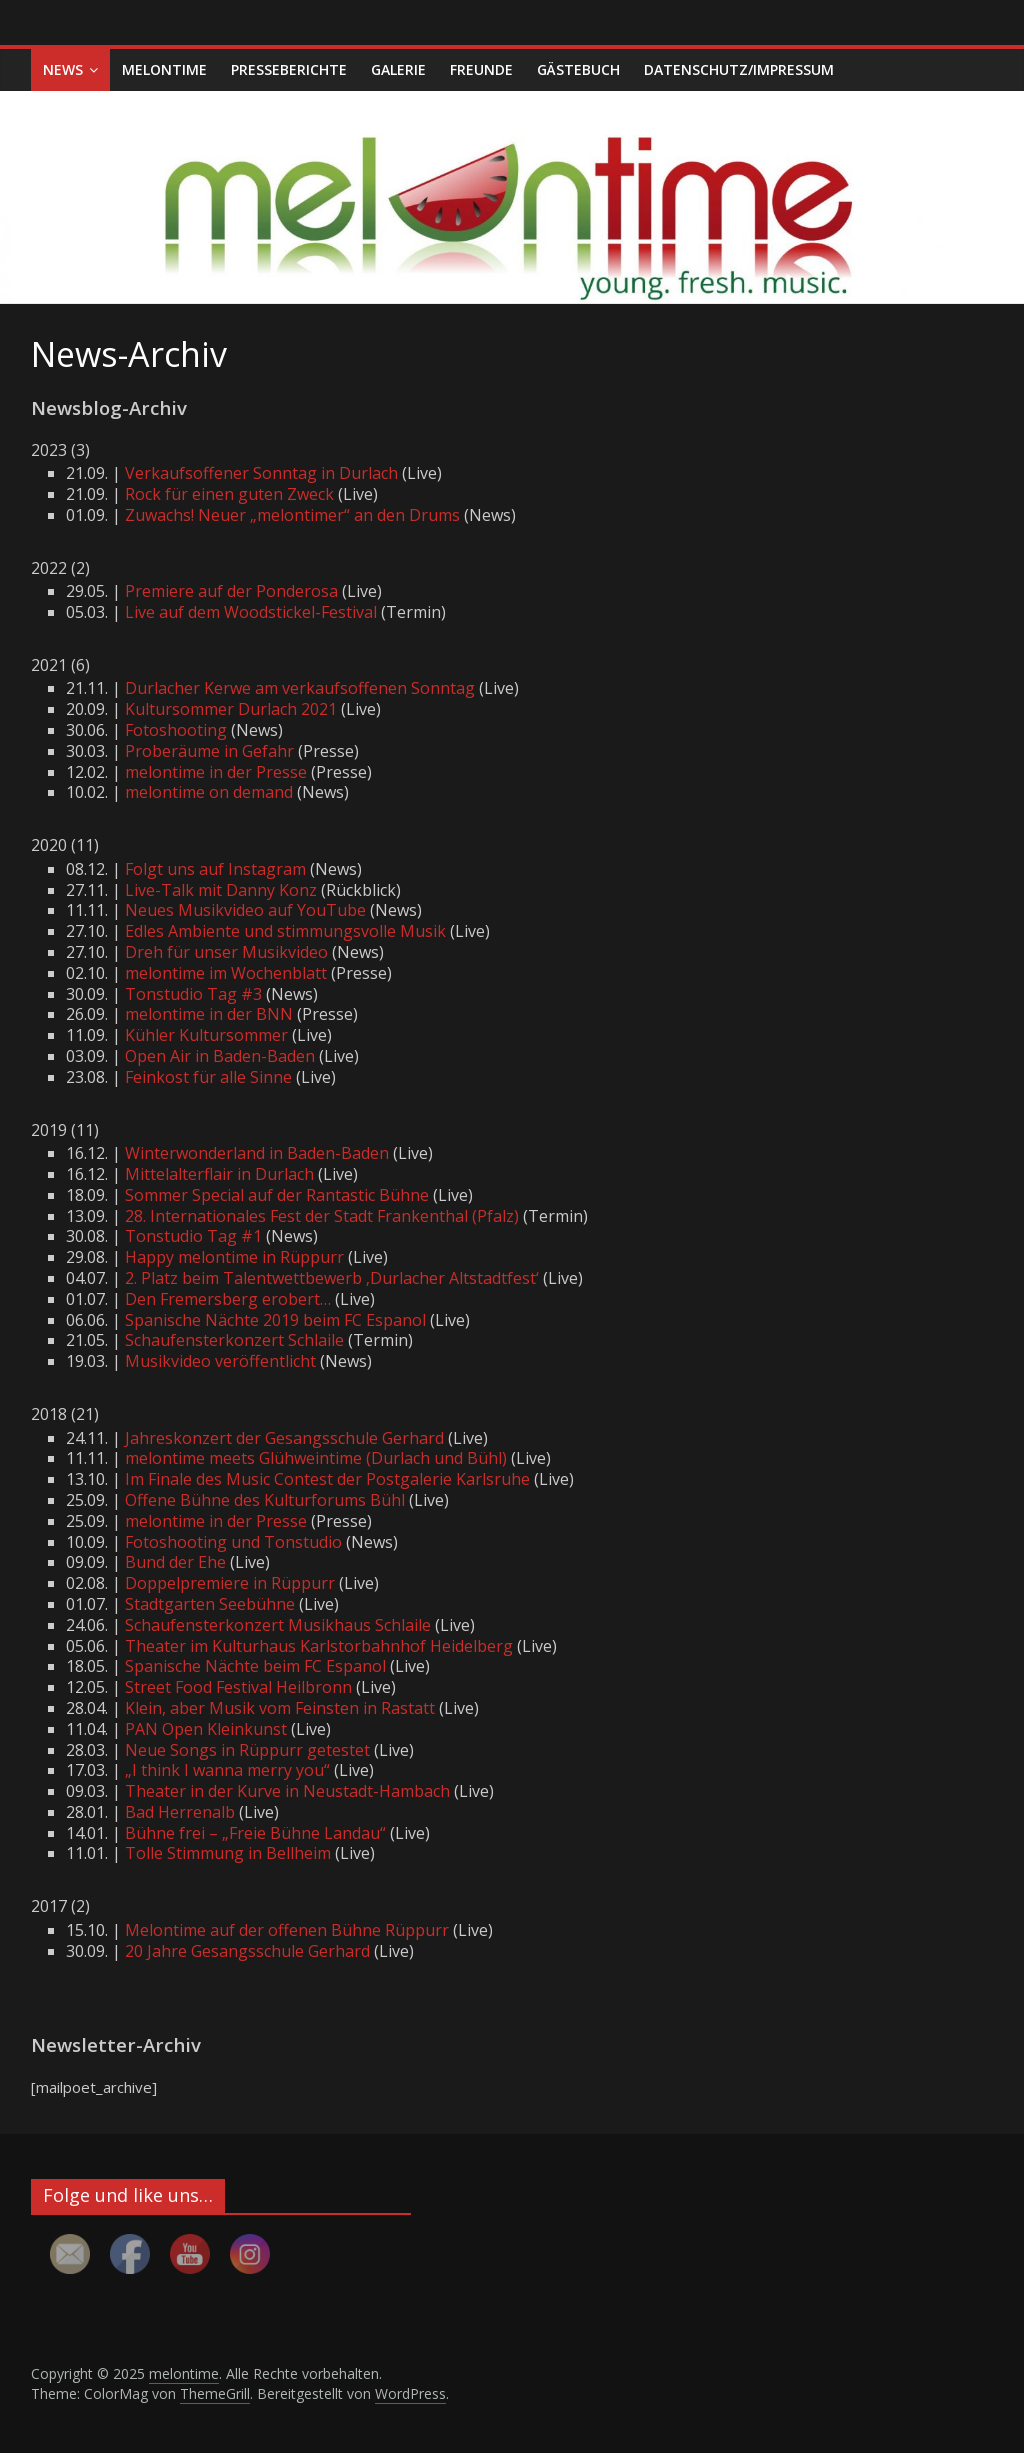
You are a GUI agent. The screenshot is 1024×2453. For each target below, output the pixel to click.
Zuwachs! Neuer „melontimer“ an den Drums (292, 515)
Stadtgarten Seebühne (210, 1604)
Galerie (398, 69)
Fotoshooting (176, 730)
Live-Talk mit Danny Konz (221, 890)
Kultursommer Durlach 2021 (231, 709)
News (63, 69)
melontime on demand (209, 792)
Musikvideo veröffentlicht (220, 1361)
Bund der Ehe (175, 1562)
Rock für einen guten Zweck (229, 494)
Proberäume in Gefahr (209, 751)
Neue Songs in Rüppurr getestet (247, 1750)
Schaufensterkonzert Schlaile (234, 1340)
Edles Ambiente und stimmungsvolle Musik (285, 931)
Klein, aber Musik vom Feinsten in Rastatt (280, 1708)
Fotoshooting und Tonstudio (233, 1542)
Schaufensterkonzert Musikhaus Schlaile (278, 1625)
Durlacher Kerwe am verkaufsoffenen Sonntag (300, 688)
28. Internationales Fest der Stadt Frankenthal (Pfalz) (322, 1216)
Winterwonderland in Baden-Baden (257, 1153)
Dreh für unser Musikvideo (226, 952)
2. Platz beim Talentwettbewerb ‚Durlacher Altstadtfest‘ (332, 1278)
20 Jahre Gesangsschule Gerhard (247, 1951)
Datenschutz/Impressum (739, 69)
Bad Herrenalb (180, 1812)
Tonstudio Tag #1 (193, 1236)
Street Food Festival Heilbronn (238, 1687)
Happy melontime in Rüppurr (234, 1257)
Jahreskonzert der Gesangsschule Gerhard (284, 1438)
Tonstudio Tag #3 (193, 994)
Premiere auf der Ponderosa (231, 591)
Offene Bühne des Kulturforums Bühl (265, 1500)
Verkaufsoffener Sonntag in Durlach (261, 473)
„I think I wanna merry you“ (227, 1770)
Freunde (481, 69)
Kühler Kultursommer (206, 1035)
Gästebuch (578, 69)
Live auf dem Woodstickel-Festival (251, 612)
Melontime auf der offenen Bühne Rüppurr (287, 1930)
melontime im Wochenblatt (226, 973)
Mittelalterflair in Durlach (219, 1174)
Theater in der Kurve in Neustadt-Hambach (287, 1791)
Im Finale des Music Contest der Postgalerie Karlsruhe (327, 1479)
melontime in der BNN (209, 1014)
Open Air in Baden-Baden (220, 1056)
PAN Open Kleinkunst (206, 1729)
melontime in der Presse (216, 772)
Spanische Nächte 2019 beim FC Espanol (275, 1320)
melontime (164, 69)
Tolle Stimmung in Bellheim (228, 1853)
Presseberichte (289, 69)
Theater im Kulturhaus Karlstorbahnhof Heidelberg (319, 1646)
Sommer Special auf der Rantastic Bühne (277, 1195)
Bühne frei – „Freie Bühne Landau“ (255, 1833)
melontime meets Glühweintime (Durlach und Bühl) (316, 1458)
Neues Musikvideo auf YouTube (245, 910)
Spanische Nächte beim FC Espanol (255, 1666)
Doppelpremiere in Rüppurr (230, 1583)
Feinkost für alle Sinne (208, 1077)
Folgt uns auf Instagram (215, 869)
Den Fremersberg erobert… (228, 1299)
